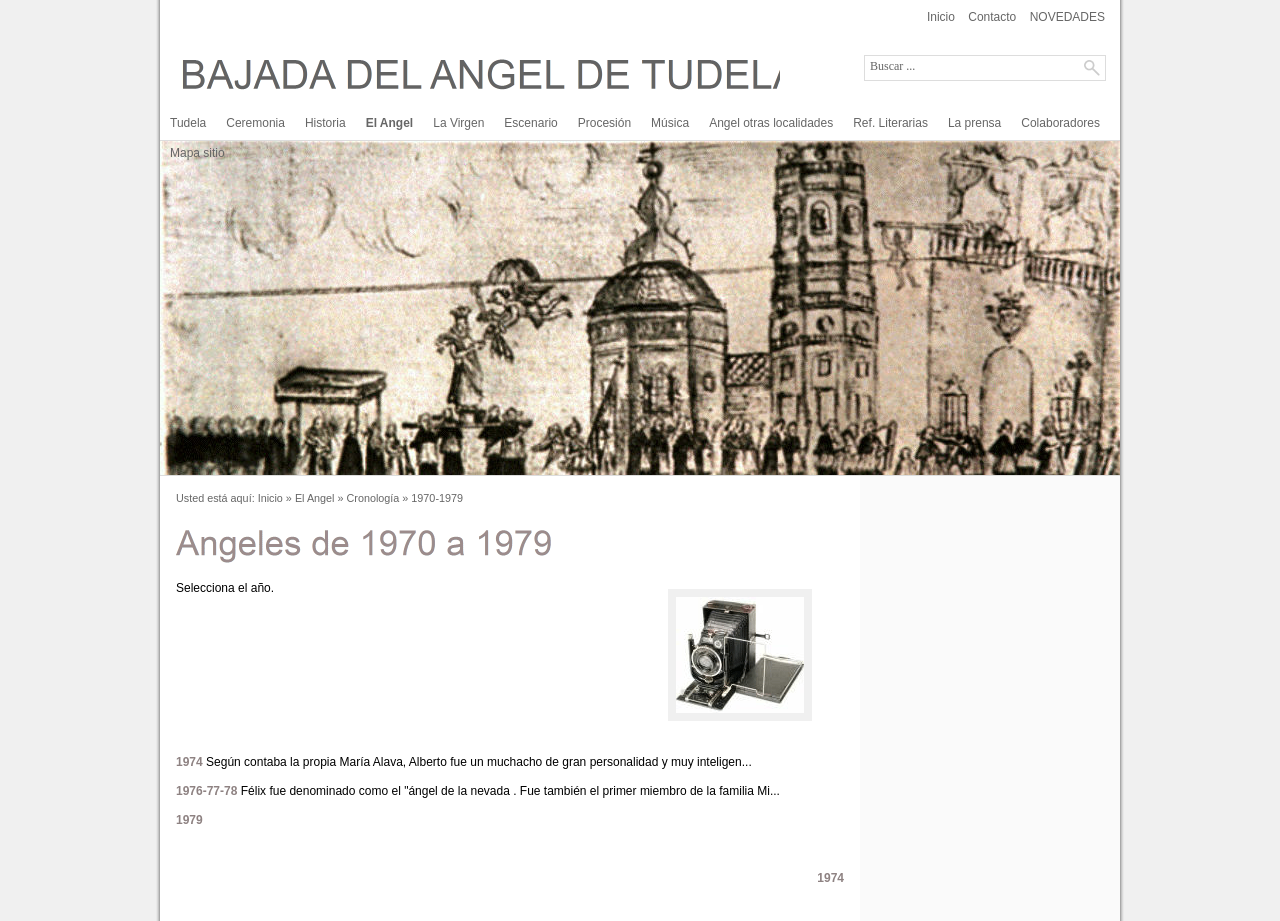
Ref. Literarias (890, 123)
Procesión (604, 123)
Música (670, 123)
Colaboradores (1060, 123)
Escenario (530, 123)
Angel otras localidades (771, 123)
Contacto (992, 17)
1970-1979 (437, 498)
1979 (189, 820)
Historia (325, 123)
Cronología (373, 498)
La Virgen (458, 123)
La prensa (974, 123)
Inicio (941, 17)
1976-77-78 (206, 791)
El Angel (390, 123)
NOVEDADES (1067, 17)
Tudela (188, 123)
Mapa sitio (197, 153)
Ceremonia (255, 123)
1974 (189, 762)
